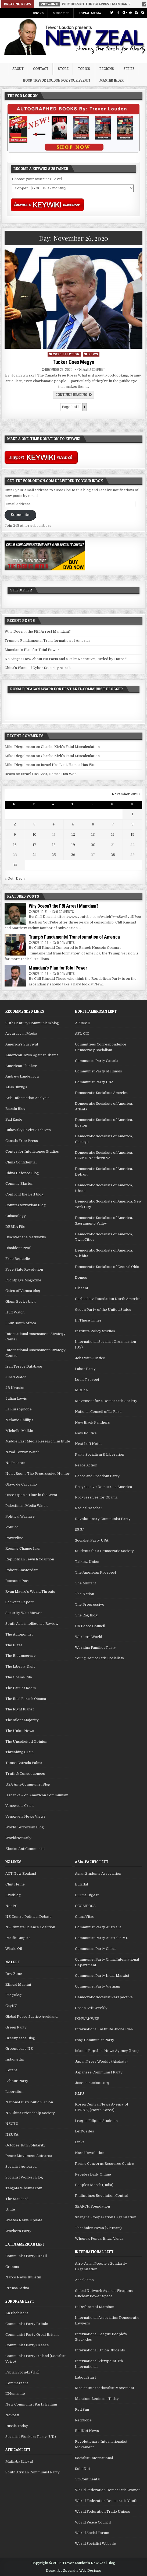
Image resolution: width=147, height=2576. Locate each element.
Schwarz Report (19, 1602)
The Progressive (89, 1604)
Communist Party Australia (98, 1927)
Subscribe (61, 13)
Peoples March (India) (94, 2185)
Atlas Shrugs (16, 1087)
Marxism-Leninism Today (97, 2399)
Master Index (111, 80)
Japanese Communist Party (99, 2072)
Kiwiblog (13, 1895)
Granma (12, 2267)
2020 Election (66, 354)
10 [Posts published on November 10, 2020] (35, 834)
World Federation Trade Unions (102, 2511)
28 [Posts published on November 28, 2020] (113, 855)
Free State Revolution (24, 1269)
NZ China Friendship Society (30, 2113)
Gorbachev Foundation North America (108, 1299)
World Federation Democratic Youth (106, 2501)
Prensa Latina (17, 2288)
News (93, 354)
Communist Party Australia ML (101, 1938)
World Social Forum (92, 2533)
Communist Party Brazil (26, 2256)
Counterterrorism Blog (25, 1205)
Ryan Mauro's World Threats (30, 1591)
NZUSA (11, 2134)
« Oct (9, 878)
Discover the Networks (25, 1237)
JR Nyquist (14, 1388)
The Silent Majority (22, 1720)
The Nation (84, 1594)
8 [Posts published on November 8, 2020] (132, 824)
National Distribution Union (29, 2102)
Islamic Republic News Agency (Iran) (107, 2051)
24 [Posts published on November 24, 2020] (35, 855)
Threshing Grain (19, 1752)
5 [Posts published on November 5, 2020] (73, 824)
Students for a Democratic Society (104, 1551)
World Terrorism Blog (24, 1827)
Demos (81, 1277)
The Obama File (18, 1677)
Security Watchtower (23, 1613)
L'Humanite (15, 2394)
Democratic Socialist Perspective (104, 1997)
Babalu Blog (15, 1109)
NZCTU (12, 2124)
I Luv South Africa (20, 1323)
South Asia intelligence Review (31, 1624)
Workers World (88, 1637)
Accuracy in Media (21, 1033)
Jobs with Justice (90, 1358)
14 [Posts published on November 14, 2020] (112, 834)
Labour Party (16, 2081)
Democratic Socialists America (101, 1093)
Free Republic (17, 1259)
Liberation (14, 2092)
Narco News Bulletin (23, 2277)
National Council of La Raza (98, 1412)
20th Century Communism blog (32, 1023)
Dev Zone (13, 1974)
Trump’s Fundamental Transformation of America (47, 641)
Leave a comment (93, 369)
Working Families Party (95, 1648)
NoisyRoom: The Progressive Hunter (37, 1474)
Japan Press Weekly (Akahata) (101, 2061)
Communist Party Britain (26, 2324)
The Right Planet (19, 1709)
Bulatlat (81, 1884)
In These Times (88, 1320)
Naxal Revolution (89, 2153)
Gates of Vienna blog (22, 1291)
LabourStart (85, 2377)
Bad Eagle (13, 1119)
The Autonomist (19, 1634)
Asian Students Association (98, 1873)
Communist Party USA (94, 1082)
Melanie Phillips (19, 1420)
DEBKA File (15, 1227)
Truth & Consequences (25, 1774)
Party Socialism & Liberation (99, 1454)
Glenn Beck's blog (20, 1301)
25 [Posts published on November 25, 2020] (54, 855)
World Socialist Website (95, 2544)
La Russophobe (18, 1409)
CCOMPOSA (85, 1906)
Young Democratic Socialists (99, 1658)
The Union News (19, 1731)
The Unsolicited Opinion (26, 1742)
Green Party (16, 2027)
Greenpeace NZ (19, 2049)
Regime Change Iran (22, 1548)
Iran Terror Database (23, 1366)
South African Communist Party (32, 2472)
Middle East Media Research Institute (37, 1441)
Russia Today (16, 2426)
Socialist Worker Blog (24, 2177)
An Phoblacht (16, 2313)
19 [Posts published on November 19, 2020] (73, 845)
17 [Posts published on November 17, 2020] (34, 845)
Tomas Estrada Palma (23, 1763)
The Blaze (14, 1645)
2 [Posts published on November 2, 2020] (15, 824)
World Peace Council (93, 2522)
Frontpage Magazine (23, 1280)
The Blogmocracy (20, 1656)
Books (38, 13)
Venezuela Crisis (19, 1806)
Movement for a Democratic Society (106, 1401)
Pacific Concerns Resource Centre (104, 2164)
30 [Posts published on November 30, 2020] (15, 865)
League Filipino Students (96, 2121)
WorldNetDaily (18, 1838)
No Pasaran (15, 1463)
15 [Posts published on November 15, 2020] (132, 834)
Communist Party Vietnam (97, 1986)
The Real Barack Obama (25, 1699)
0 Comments (65, 911)
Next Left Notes (88, 1444)
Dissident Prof (17, 1248)
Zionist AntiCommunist (25, 1849)
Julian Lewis (16, 1398)
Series (129, 69)
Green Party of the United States (103, 1310)
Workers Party (18, 2231)
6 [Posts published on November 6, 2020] (93, 824)
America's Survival (21, 1044)
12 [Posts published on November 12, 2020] (73, 834)
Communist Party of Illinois (98, 1071)
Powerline (14, 1538)
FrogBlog (13, 1995)
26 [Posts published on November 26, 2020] (73, 855)
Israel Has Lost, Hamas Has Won (68, 765)
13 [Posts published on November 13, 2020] (93, 834)
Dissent (81, 1288)
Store (63, 69)
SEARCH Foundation (92, 2206)
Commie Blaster (19, 1183)
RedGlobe (83, 2420)
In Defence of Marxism (94, 2307)
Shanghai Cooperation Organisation (105, 2217)
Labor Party (85, 1369)
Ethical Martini (18, 1984)
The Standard (16, 2199)
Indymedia (14, 2059)
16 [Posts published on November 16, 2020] (15, 845)
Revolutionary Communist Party (103, 1519)
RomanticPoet (17, 1581)
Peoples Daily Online (93, 2174)
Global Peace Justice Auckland (31, 2016)
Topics (84, 69)
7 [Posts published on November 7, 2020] (113, 824)
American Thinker (21, 1066)
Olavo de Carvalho (21, 1484)
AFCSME (82, 1023)
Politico (12, 1527)
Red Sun (82, 2409)
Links (79, 2142)
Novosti (12, 2415)
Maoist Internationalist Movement (104, 2388)
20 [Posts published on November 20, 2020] (93, 845)
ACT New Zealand (20, 1873)
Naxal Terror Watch (22, 1452)
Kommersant (16, 2383)
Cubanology (15, 1216)
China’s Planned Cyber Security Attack (38, 668)
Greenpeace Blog (20, 2038)
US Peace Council (90, 1626)
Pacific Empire (18, 1938)
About (18, 69)
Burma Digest (87, 1895)
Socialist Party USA (91, 1540)
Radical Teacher (88, 1508)
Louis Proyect (87, 1380)
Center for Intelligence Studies (32, 1151)
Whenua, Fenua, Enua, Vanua (99, 2238)
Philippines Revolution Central (101, 2196)
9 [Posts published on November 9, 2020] (15, 834)
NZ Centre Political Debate (28, 1917)
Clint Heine (15, 1884)
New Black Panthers (92, 1422)
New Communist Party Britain (31, 2404)
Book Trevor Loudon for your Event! (56, 80)
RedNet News (87, 2431)
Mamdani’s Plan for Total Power (32, 650)
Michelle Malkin (19, 1431)
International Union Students (100, 2350)
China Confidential (21, 1162)
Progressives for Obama (96, 1497)
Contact (40, 69)
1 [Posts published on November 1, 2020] (132, 814)
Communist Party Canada (96, 1061)
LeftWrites (84, 2131)
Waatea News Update (23, 2220)
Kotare (11, 2070)
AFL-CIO (82, 1033)
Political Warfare (20, 1516)
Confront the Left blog (24, 1194)
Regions (106, 69)
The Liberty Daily (20, 1666)
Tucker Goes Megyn (73, 362)
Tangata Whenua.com (23, 2188)
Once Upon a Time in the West (31, 1495)
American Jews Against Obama (31, 1055)
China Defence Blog (22, 1173)
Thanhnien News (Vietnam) (98, 2228)
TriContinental (87, 2479)
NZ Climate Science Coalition (30, 1927)
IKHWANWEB (87, 2019)
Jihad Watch (15, 1377)
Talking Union (87, 1562)
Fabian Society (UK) (22, 2372)
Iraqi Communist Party (94, 2040)
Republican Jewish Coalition (29, 1559)
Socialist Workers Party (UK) (30, 2437)
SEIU (79, 1530)
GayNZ (11, 2006)
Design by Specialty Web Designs (73, 2570)
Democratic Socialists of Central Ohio (107, 1267)
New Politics (86, 1433)
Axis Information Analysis (27, 1098)
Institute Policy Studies (95, 1331)
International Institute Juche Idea (104, 2029)
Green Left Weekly (91, 2008)
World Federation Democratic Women (108, 2490)
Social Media (89, 13)
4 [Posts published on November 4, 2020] (54, 824)
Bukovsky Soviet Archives (28, 1130)
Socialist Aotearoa (21, 2166)
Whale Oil (13, 1949)
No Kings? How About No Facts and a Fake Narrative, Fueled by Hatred (66, 659)
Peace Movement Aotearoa (28, 2156)
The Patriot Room (20, 1688)
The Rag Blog (86, 1615)
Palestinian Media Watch (26, 1506)
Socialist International (94, 2458)
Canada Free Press (21, 1141)
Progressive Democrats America (103, 1487)
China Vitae (84, 1917)
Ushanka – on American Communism (36, 1795)
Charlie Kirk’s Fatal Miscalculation (70, 747)
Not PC (11, 1906)
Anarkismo (84, 2280)
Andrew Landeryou (22, 1076)
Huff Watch (14, 1312)
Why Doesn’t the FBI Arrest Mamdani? (38, 631)
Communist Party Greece (27, 2345)
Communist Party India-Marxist (102, 1976)
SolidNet (82, 2469)
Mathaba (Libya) (19, 2461)
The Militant (85, 1583)
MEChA (81, 1390)
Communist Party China (95, 1949)
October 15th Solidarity (25, 2145)
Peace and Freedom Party (97, 1476)
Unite (10, 2209)
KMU (79, 2094)
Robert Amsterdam (21, 1570)
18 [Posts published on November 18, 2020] (54, 845)
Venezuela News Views (25, 1816)
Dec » (21, 878)
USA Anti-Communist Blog (27, 1784)
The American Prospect (95, 1572)
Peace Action (86, 1465)
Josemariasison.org (92, 2083)
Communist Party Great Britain (32, 2335)
